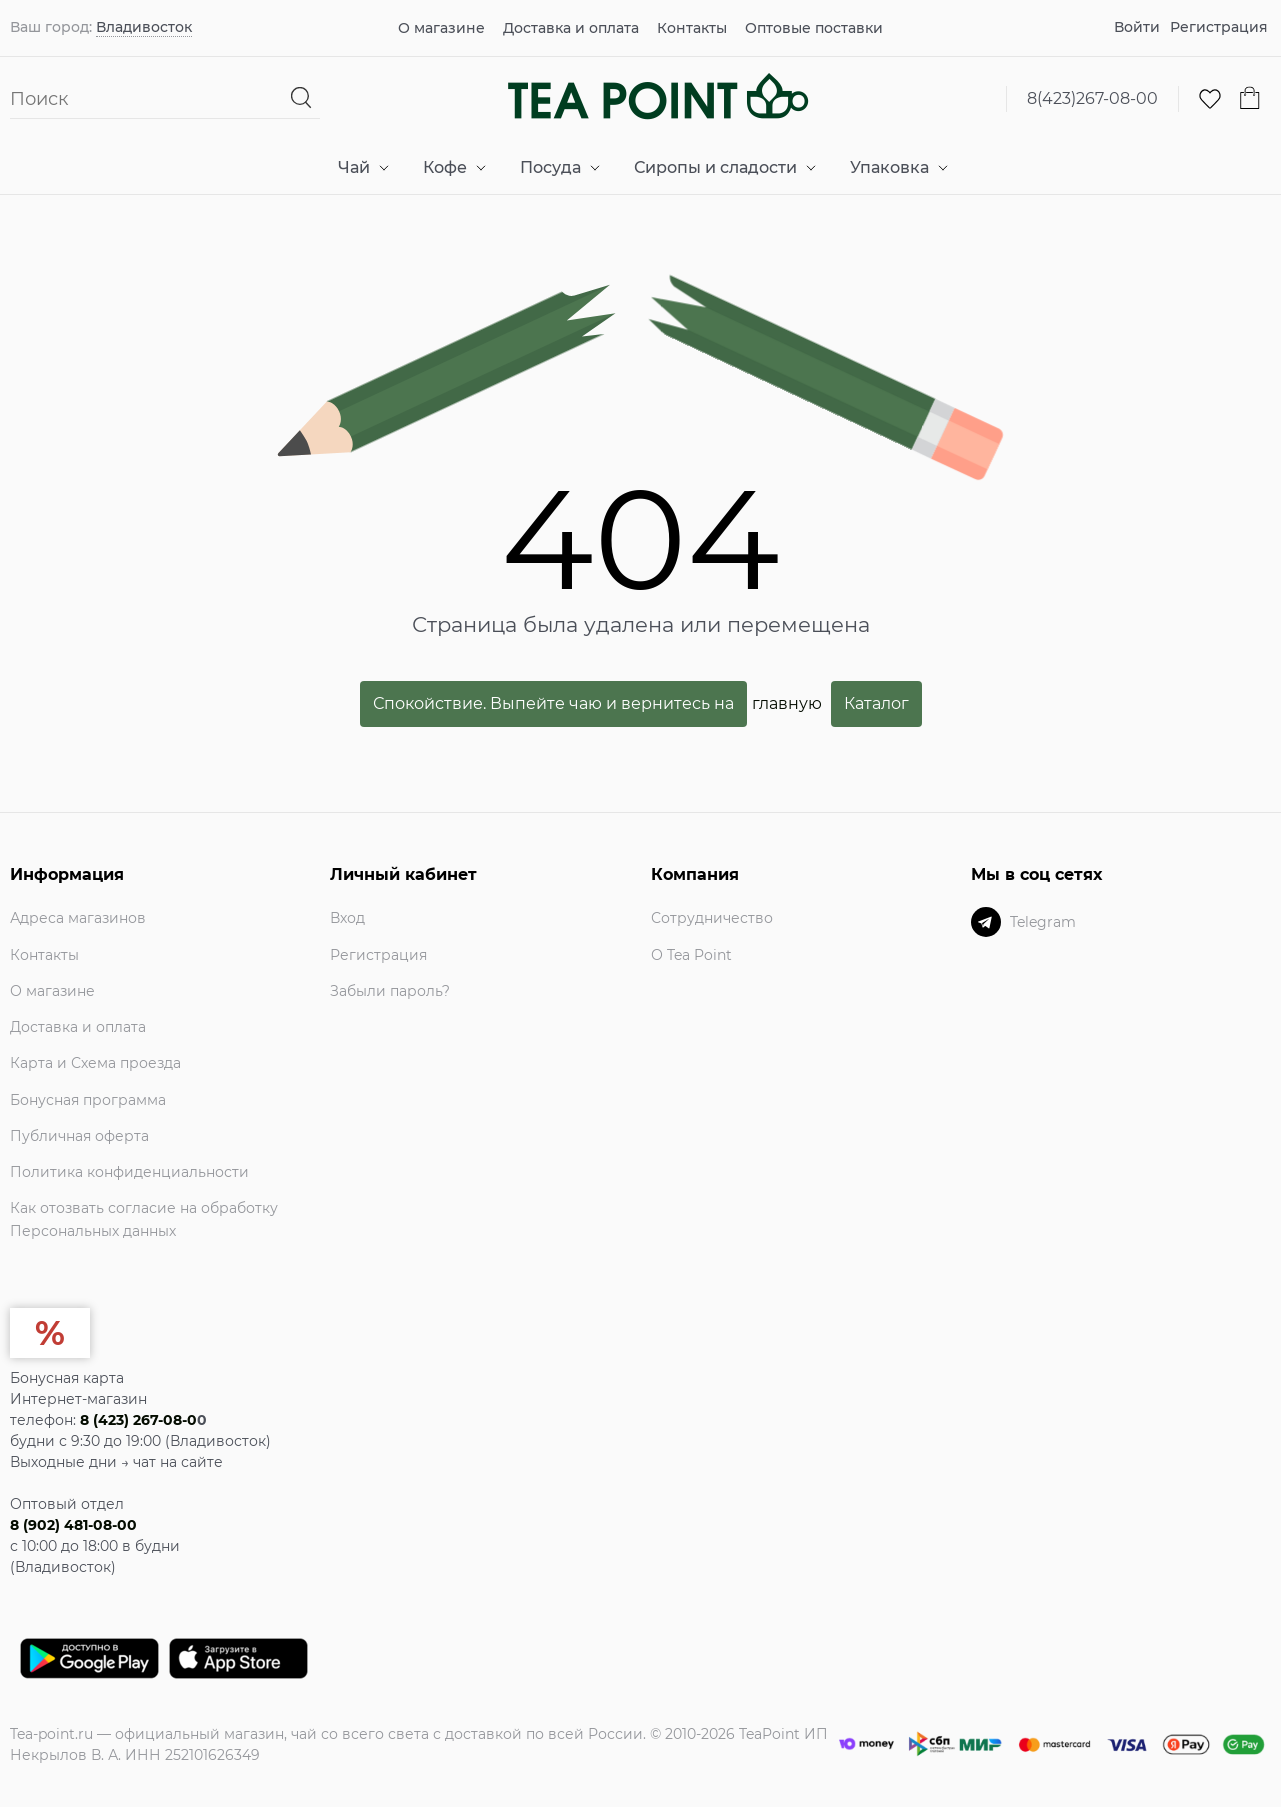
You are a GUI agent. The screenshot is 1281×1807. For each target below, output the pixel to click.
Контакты (692, 28)
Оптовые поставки (814, 28)
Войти (1137, 27)
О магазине (441, 28)
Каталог (876, 703)
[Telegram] (986, 922)
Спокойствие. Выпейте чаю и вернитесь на (553, 703)
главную (787, 702)
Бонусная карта (67, 1378)
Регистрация (1219, 27)
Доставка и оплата (571, 28)
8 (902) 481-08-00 (73, 1525)
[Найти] (301, 98)
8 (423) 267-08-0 (138, 1420)
